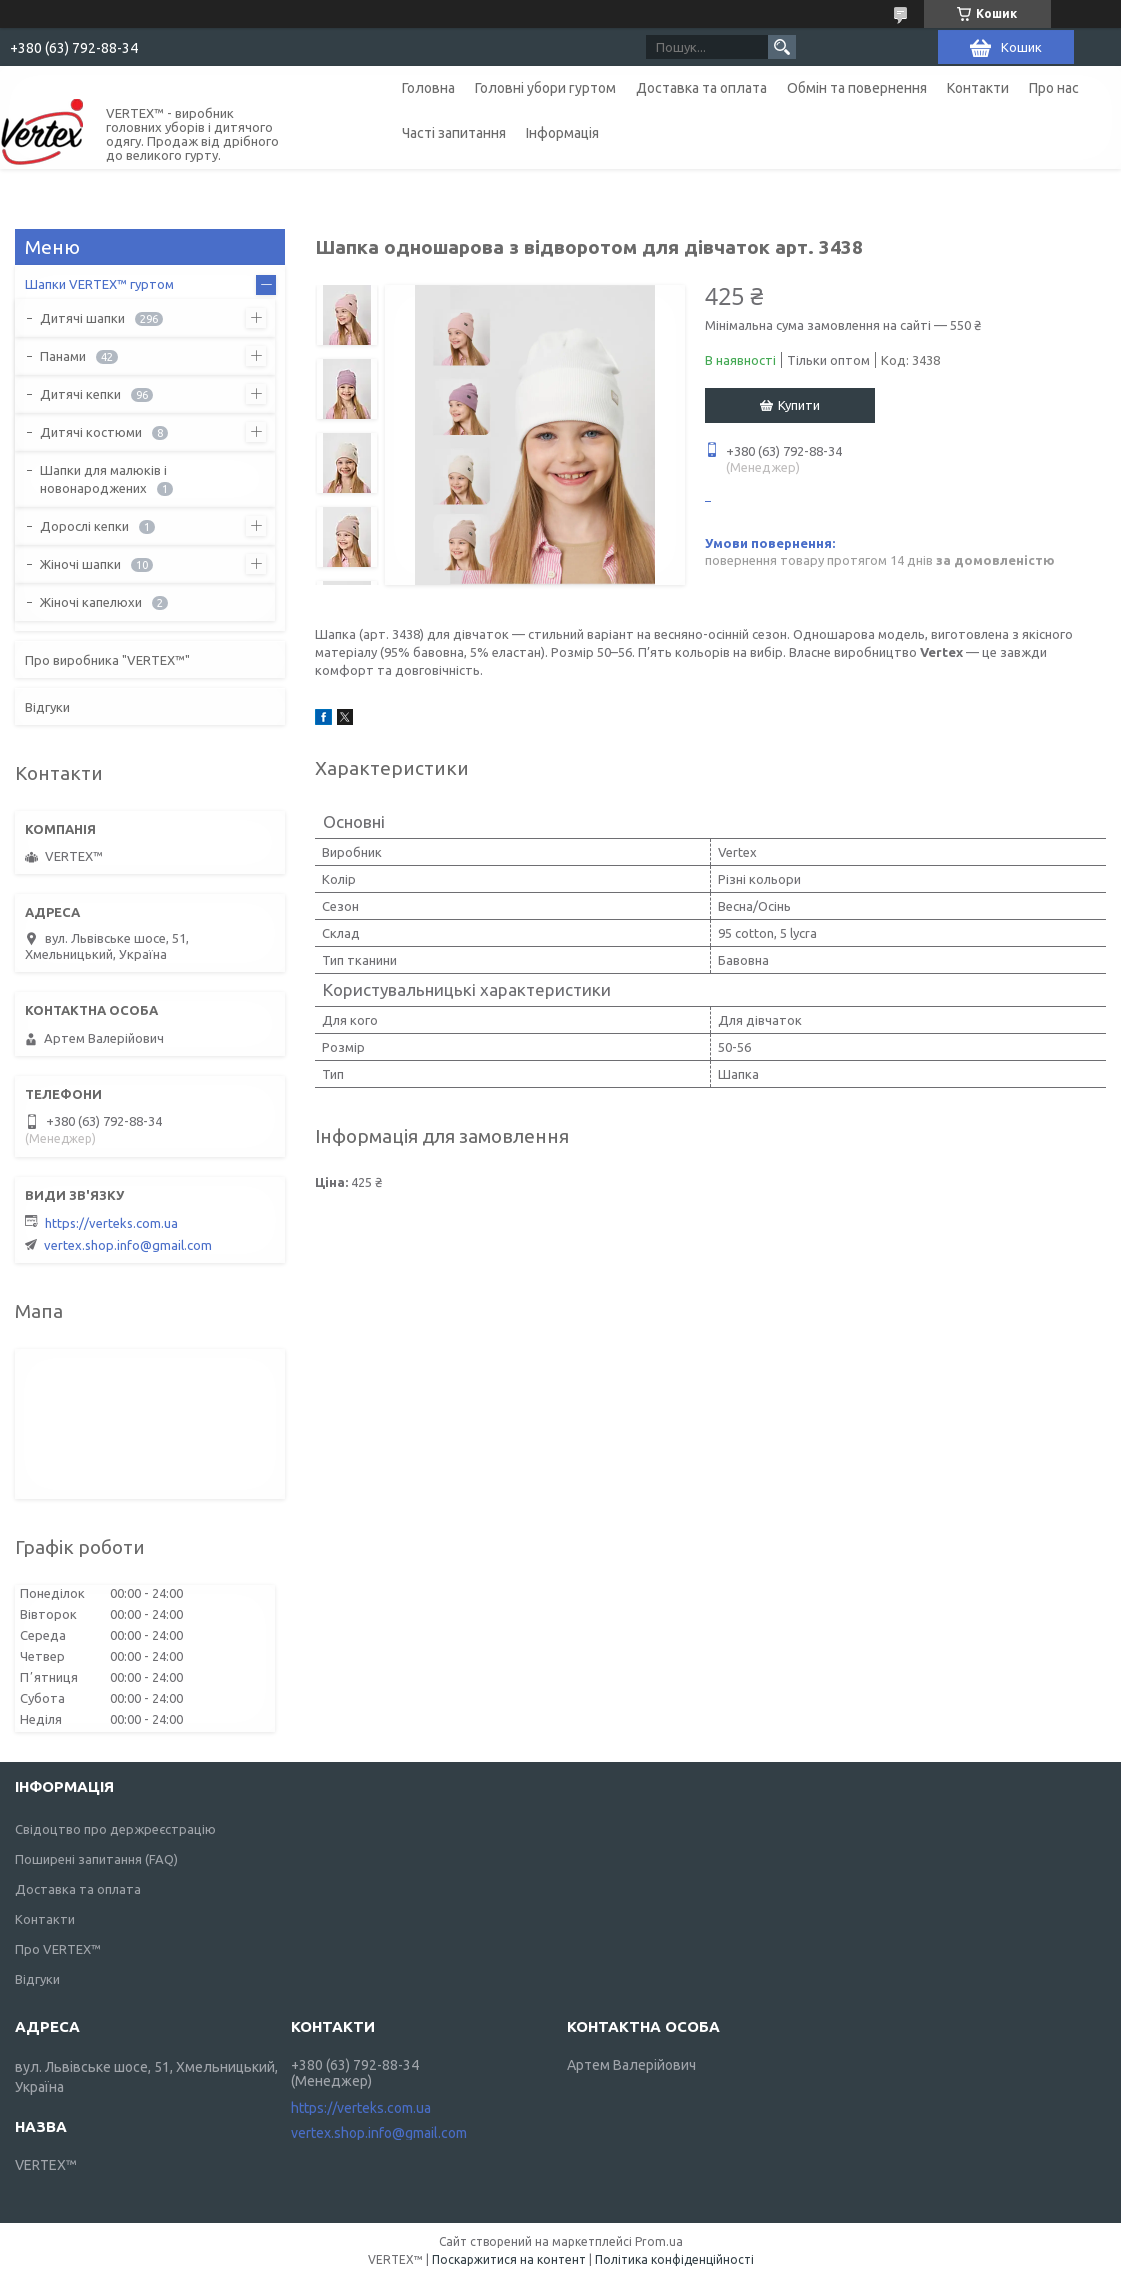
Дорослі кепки (84, 526)
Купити (799, 405)
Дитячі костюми (91, 432)
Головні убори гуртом (545, 88)
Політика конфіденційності (674, 2259)
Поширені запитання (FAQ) (96, 1859)
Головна (428, 88)
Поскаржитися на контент (509, 2259)
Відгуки (47, 707)
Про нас (1054, 88)
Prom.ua (659, 2241)
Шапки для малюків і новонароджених (103, 479)
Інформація (562, 133)
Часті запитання (454, 133)
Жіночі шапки (80, 564)
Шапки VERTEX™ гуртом (99, 284)
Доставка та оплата (701, 88)
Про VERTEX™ (58, 1949)
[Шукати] (782, 47)
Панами (63, 356)
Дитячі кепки (80, 394)
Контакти (978, 88)
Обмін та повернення (857, 88)
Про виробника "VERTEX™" (107, 660)
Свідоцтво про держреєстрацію (115, 1829)
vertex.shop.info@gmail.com (128, 1245)
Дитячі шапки (82, 318)
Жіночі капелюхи (91, 602)
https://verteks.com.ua (111, 1223)
